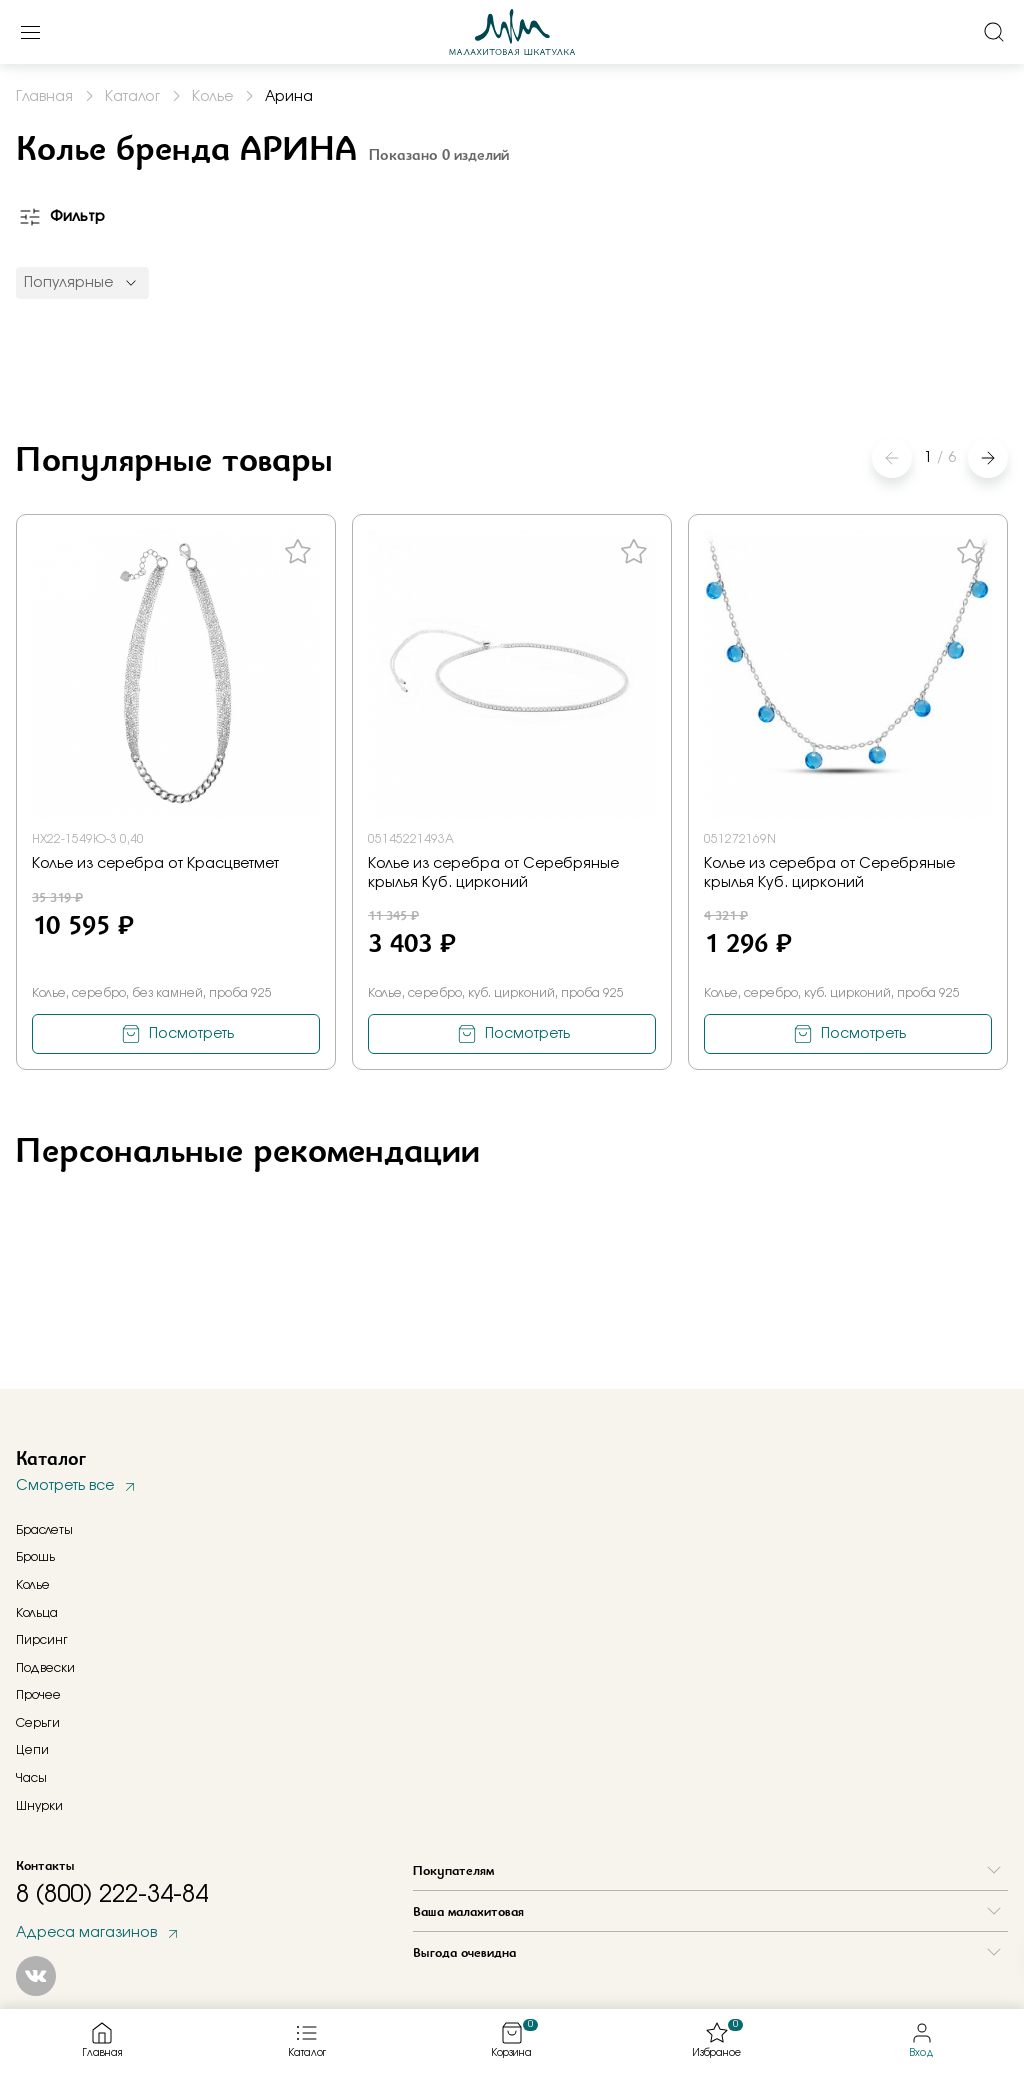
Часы (31, 1778)
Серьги (38, 1723)
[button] (988, 458)
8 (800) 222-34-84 (112, 1895)
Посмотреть (191, 1034)
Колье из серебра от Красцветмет (155, 864)
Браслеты (44, 1530)
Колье (33, 1585)
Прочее (38, 1695)
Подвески (45, 1668)
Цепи (32, 1750)
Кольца (37, 1613)
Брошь (35, 1557)
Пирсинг (42, 1640)
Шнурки (39, 1806)
